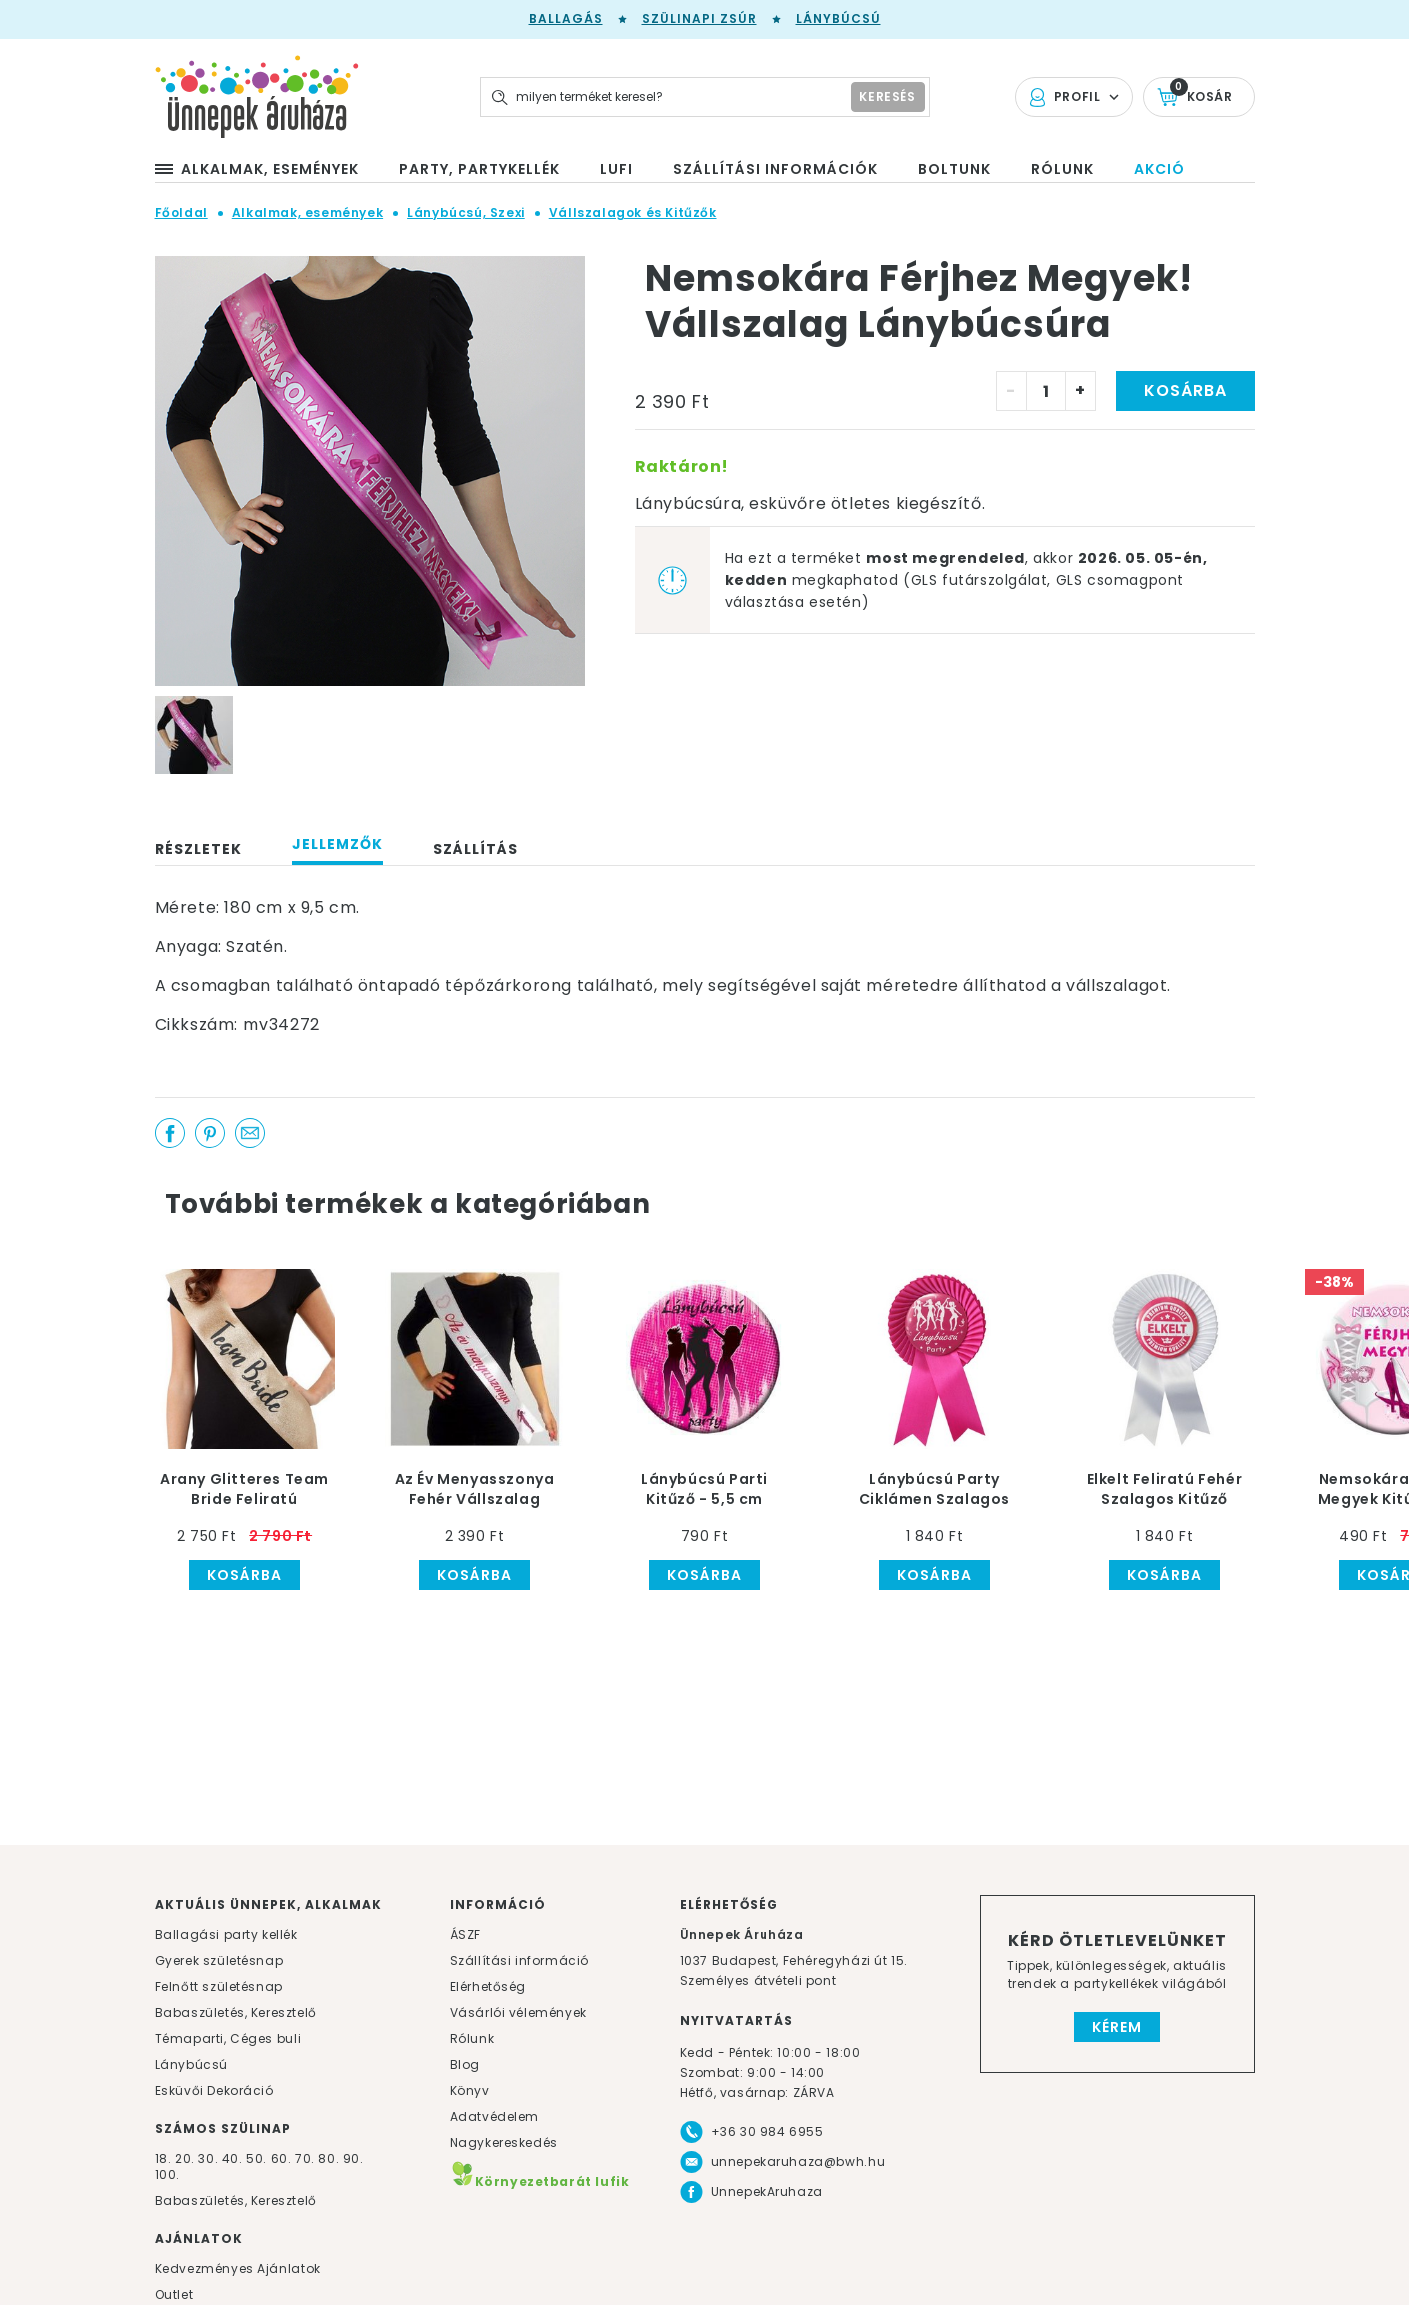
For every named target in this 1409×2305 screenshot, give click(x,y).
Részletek (198, 849)
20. (185, 2158)
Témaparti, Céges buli (228, 2038)
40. (232, 2158)
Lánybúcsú (838, 18)
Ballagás (566, 18)
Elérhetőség (488, 1986)
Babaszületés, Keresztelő (236, 2012)
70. (306, 2158)
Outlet (174, 2294)
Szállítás (475, 849)
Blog (465, 2064)
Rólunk (472, 2038)
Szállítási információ (520, 1960)
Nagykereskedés (504, 2142)
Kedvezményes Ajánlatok (238, 2268)
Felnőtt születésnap (219, 1986)
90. (353, 2158)
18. (163, 2158)
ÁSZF (465, 1934)
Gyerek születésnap (219, 1960)
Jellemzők (337, 844)
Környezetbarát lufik (540, 2181)
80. (330, 2158)
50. (258, 2158)
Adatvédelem (495, 2116)
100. (167, 2174)
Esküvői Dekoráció (214, 2090)
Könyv (470, 2090)
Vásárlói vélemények (518, 2012)
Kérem (1117, 2027)
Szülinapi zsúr (699, 18)
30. (208, 2158)
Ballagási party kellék (226, 1934)
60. (283, 2158)
